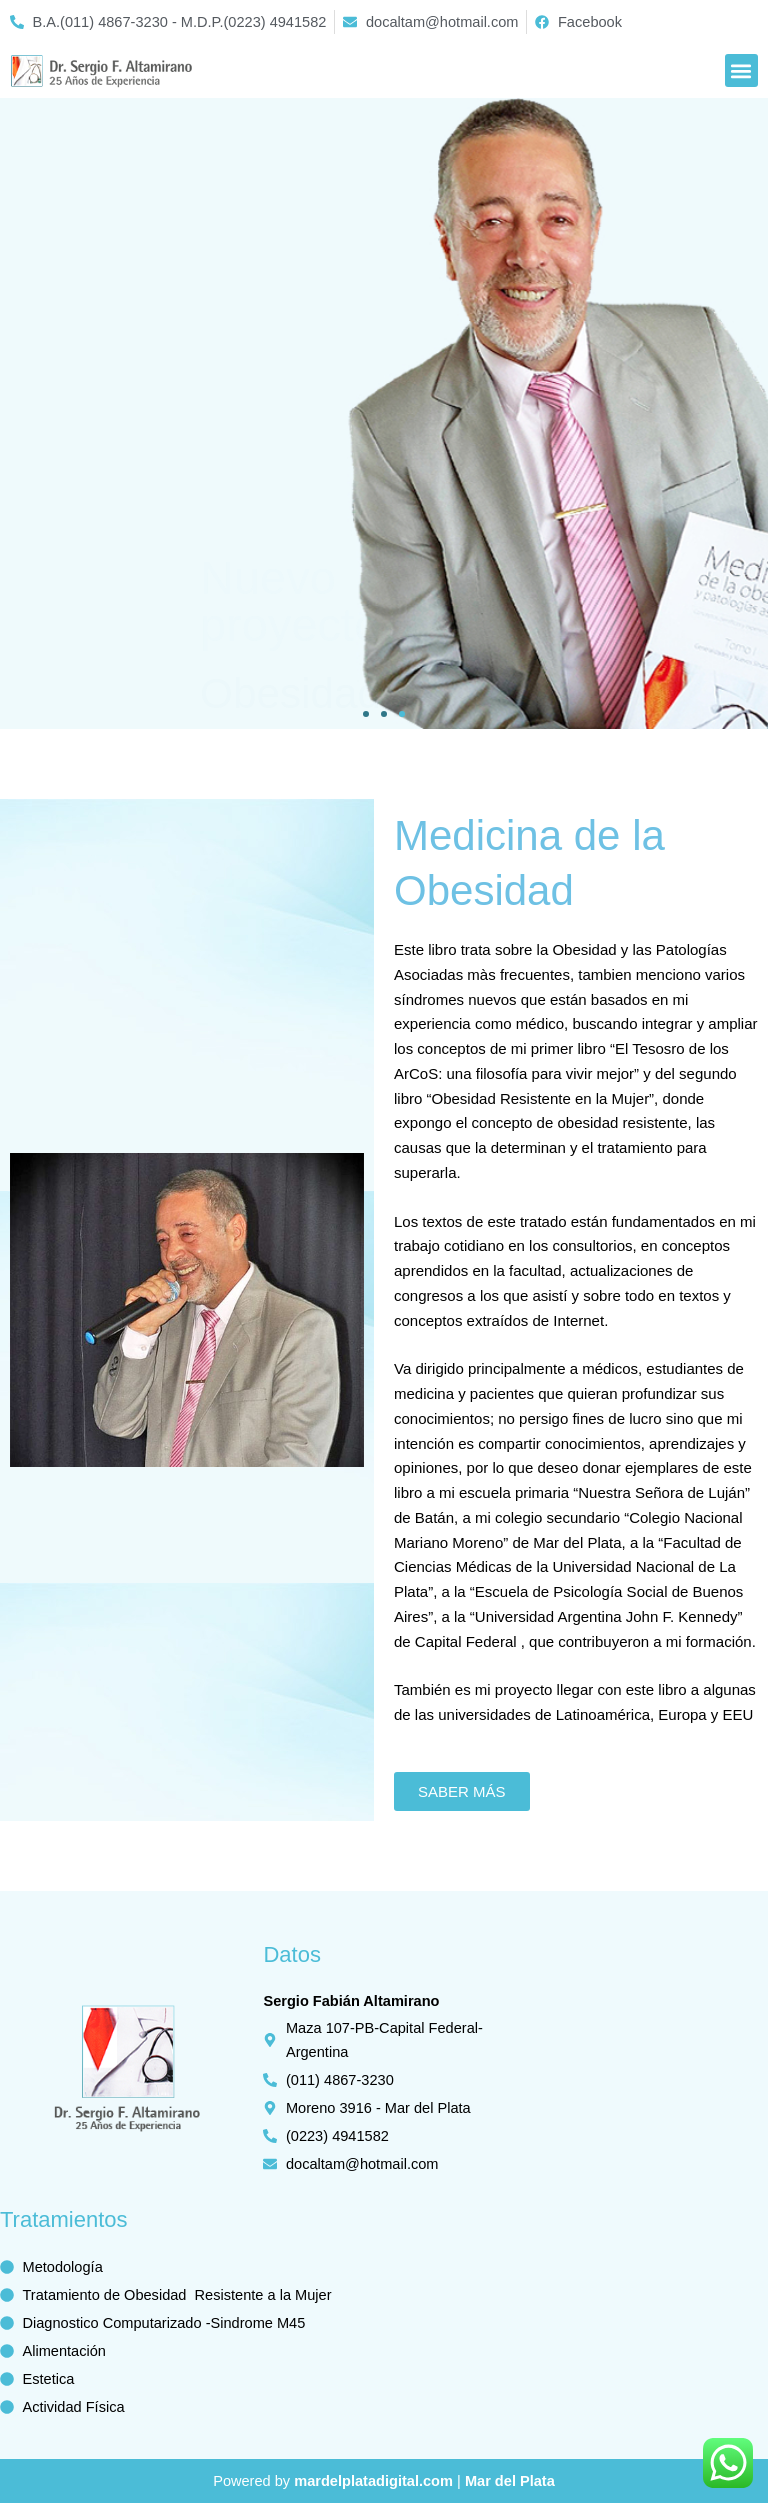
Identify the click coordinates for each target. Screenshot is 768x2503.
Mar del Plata (510, 2481)
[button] (741, 70)
